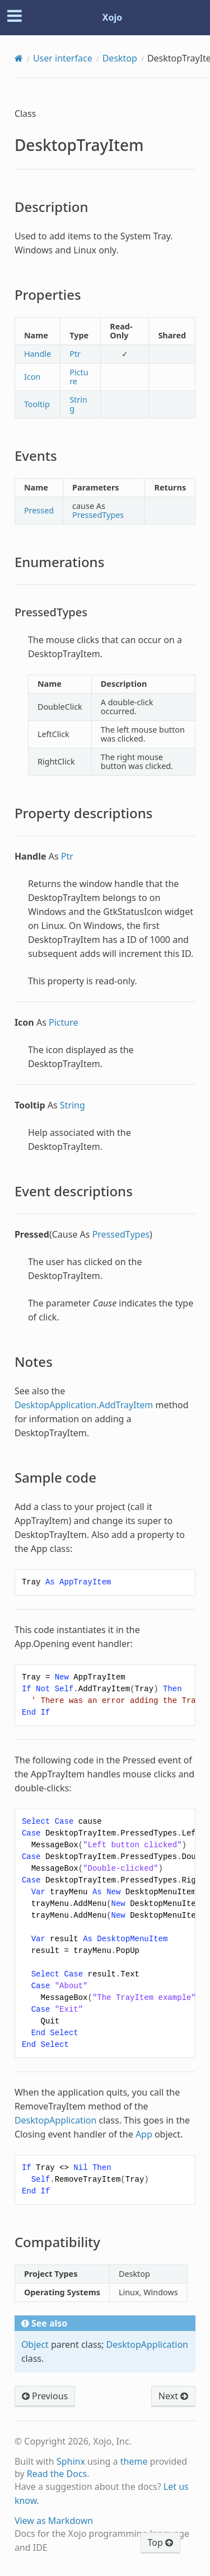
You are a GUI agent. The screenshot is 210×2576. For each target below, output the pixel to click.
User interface (62, 58)
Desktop (119, 58)
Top (160, 2542)
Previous (45, 2396)
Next (173, 2396)
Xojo (112, 17)
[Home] (19, 58)
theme (134, 2461)
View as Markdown (54, 2520)
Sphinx (71, 2461)
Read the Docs (57, 2474)
